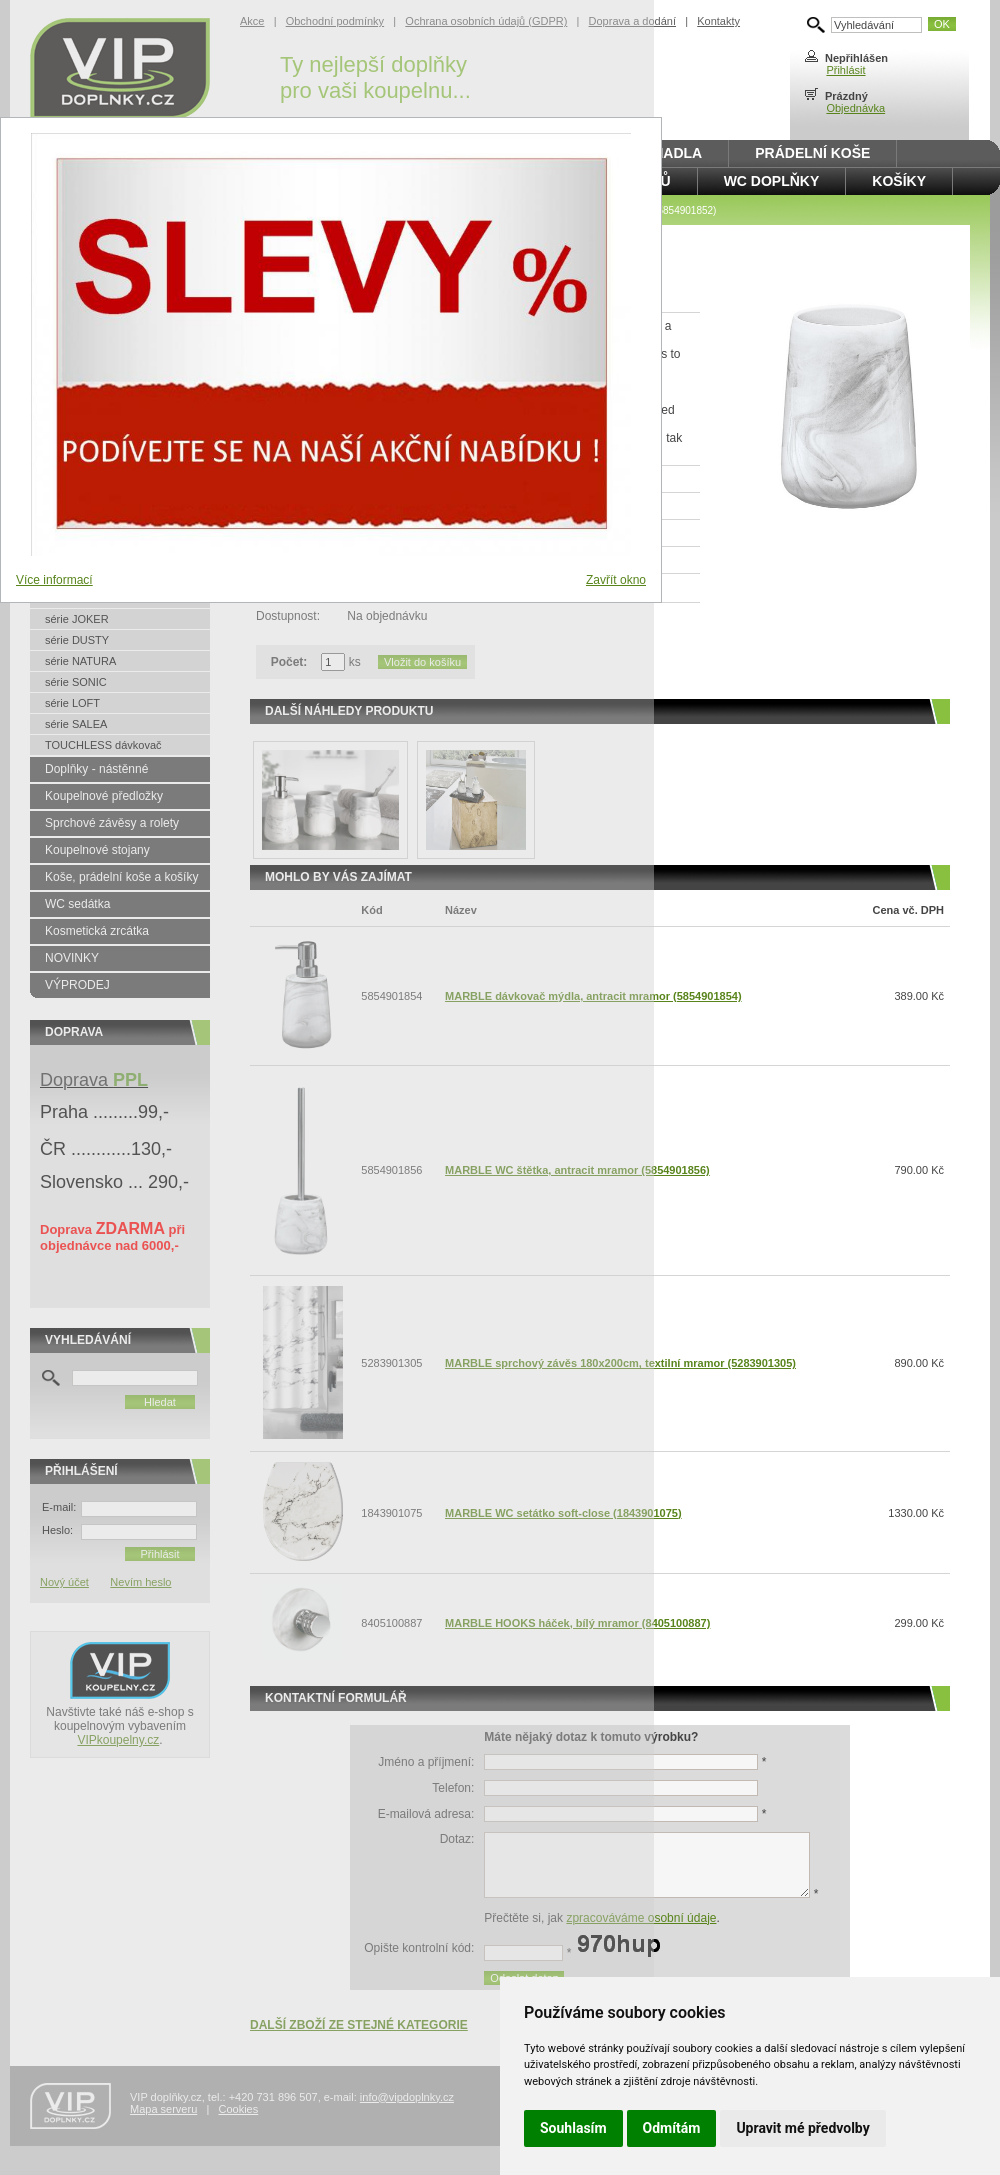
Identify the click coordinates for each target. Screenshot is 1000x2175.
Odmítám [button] (672, 2128)
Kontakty (718, 21)
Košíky (899, 181)
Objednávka (855, 108)
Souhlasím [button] (573, 2128)
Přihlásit (845, 70)
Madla (677, 153)
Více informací (54, 580)
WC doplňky (772, 181)
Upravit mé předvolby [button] (802, 2128)
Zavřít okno (616, 580)
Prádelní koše (812, 153)
